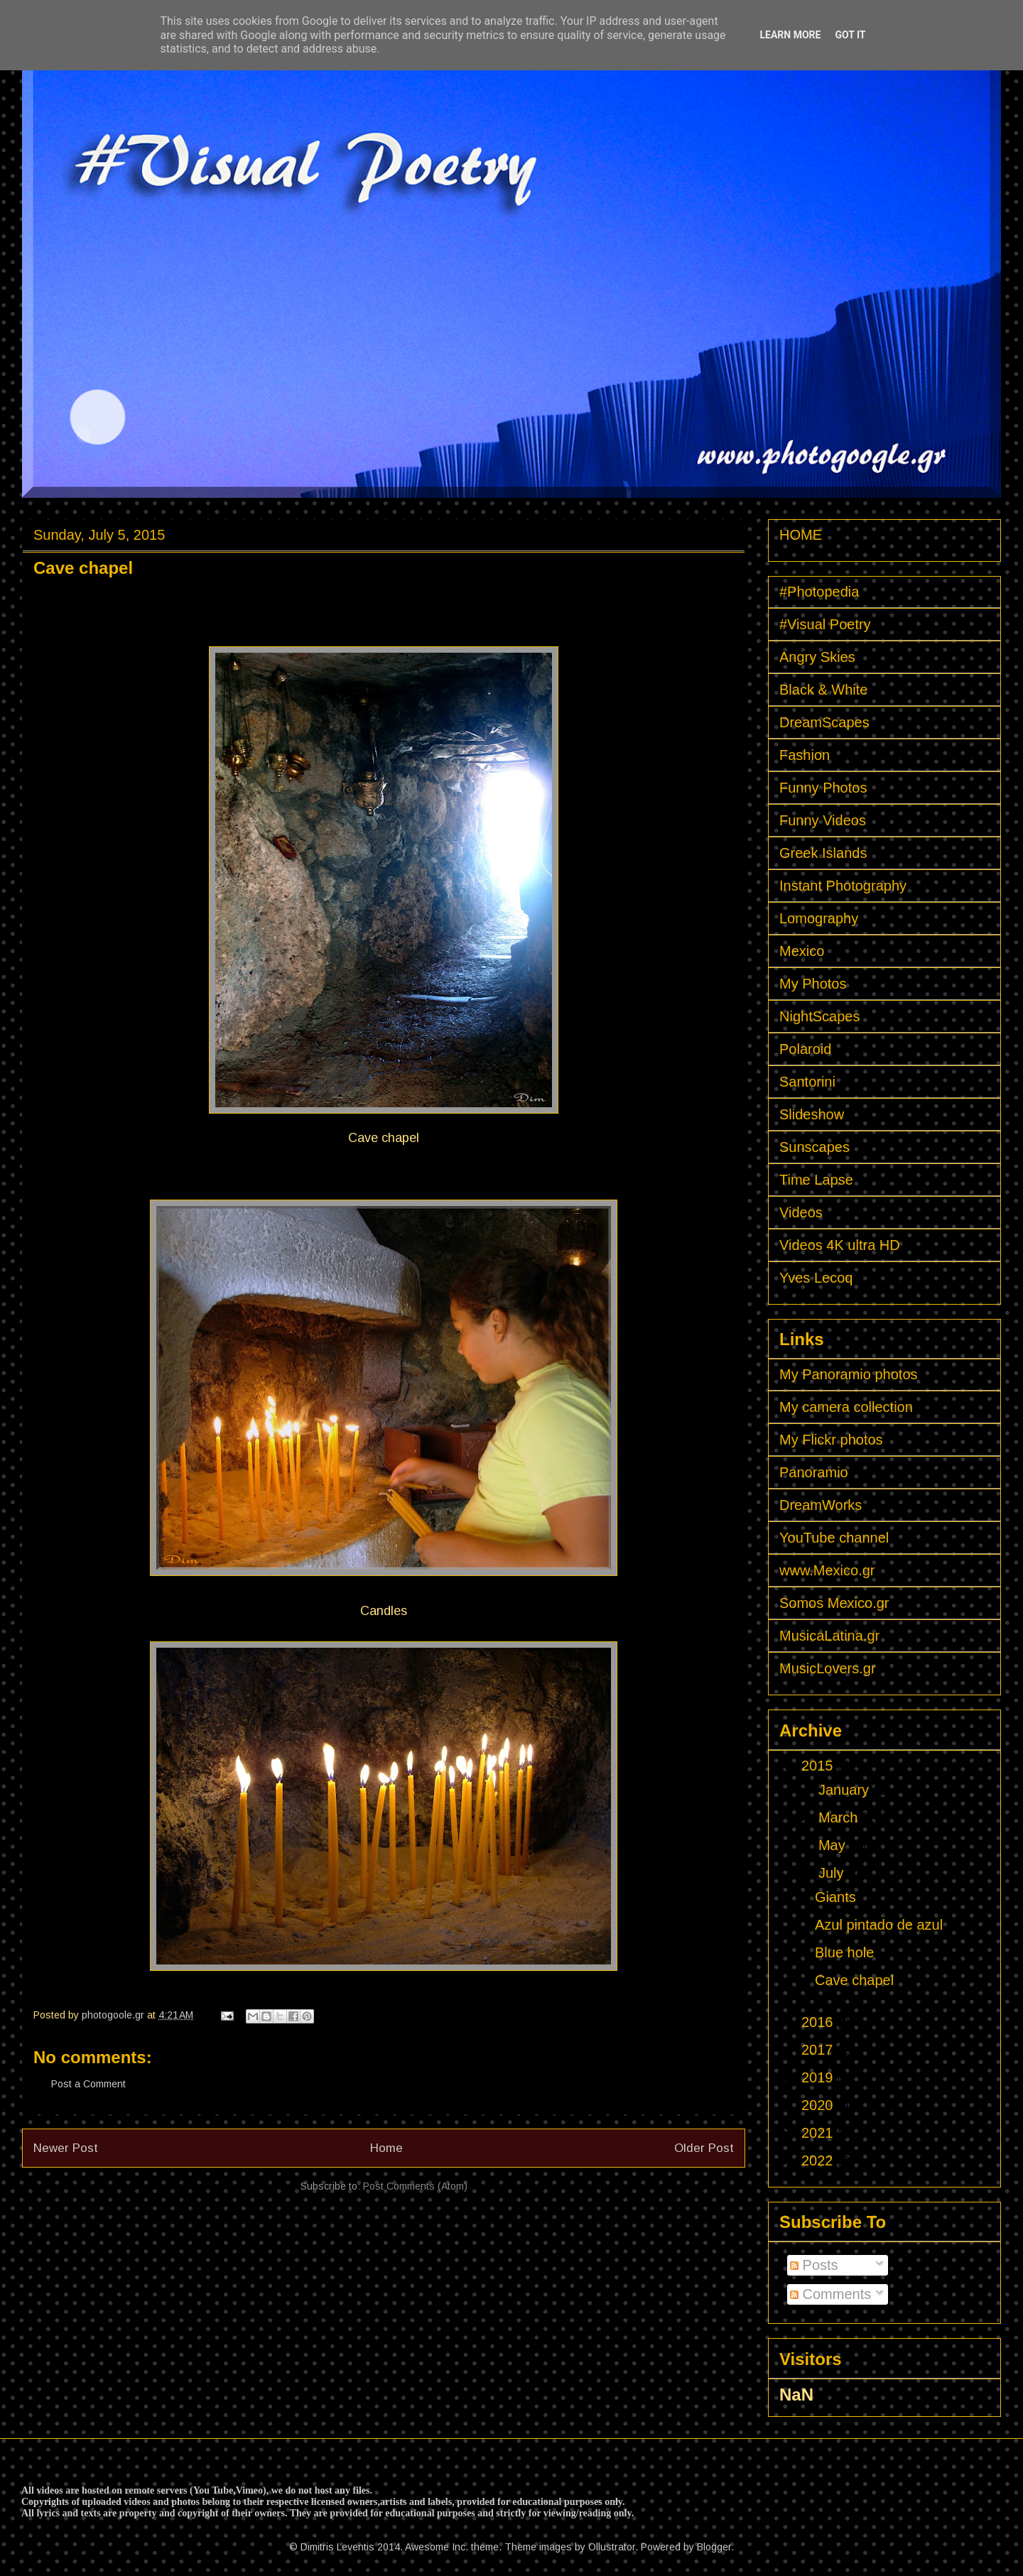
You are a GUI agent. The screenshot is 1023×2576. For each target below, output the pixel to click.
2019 (819, 2077)
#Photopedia (819, 591)
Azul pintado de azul (879, 1925)
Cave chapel (854, 1980)
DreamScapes (824, 722)
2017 (819, 2050)
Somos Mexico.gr (834, 1603)
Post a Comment (88, 2083)
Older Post (704, 2148)
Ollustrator (611, 2547)
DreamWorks (820, 1505)
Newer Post (65, 2148)
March (840, 1817)
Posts (814, 2265)
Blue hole (844, 1952)
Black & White (823, 689)
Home (386, 2148)
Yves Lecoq (815, 1278)
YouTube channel (834, 1537)
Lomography (818, 918)
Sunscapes (814, 1147)
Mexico (801, 951)
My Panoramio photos (848, 1374)
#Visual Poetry (825, 624)
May (833, 1845)
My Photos (812, 983)
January (845, 1790)
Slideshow (811, 1114)
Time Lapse (816, 1180)
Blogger (714, 2547)
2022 (819, 2160)
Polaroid (805, 1049)
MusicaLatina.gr (829, 1635)
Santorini (807, 1081)
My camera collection (846, 1407)
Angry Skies (817, 657)
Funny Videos (822, 820)
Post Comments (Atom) (415, 2186)
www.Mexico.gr (827, 1570)
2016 (819, 2022)
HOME (800, 535)
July (833, 1873)
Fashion (804, 755)
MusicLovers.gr (827, 1668)
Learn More (790, 34)
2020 (819, 2105)
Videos (801, 1212)
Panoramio (813, 1472)
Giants (835, 1897)
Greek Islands (823, 853)
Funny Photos (823, 787)
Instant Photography (842, 885)
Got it (850, 34)
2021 (819, 2133)
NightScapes (819, 1016)
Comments (830, 2294)
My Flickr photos (831, 1439)
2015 (819, 1765)
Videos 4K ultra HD (839, 1245)
